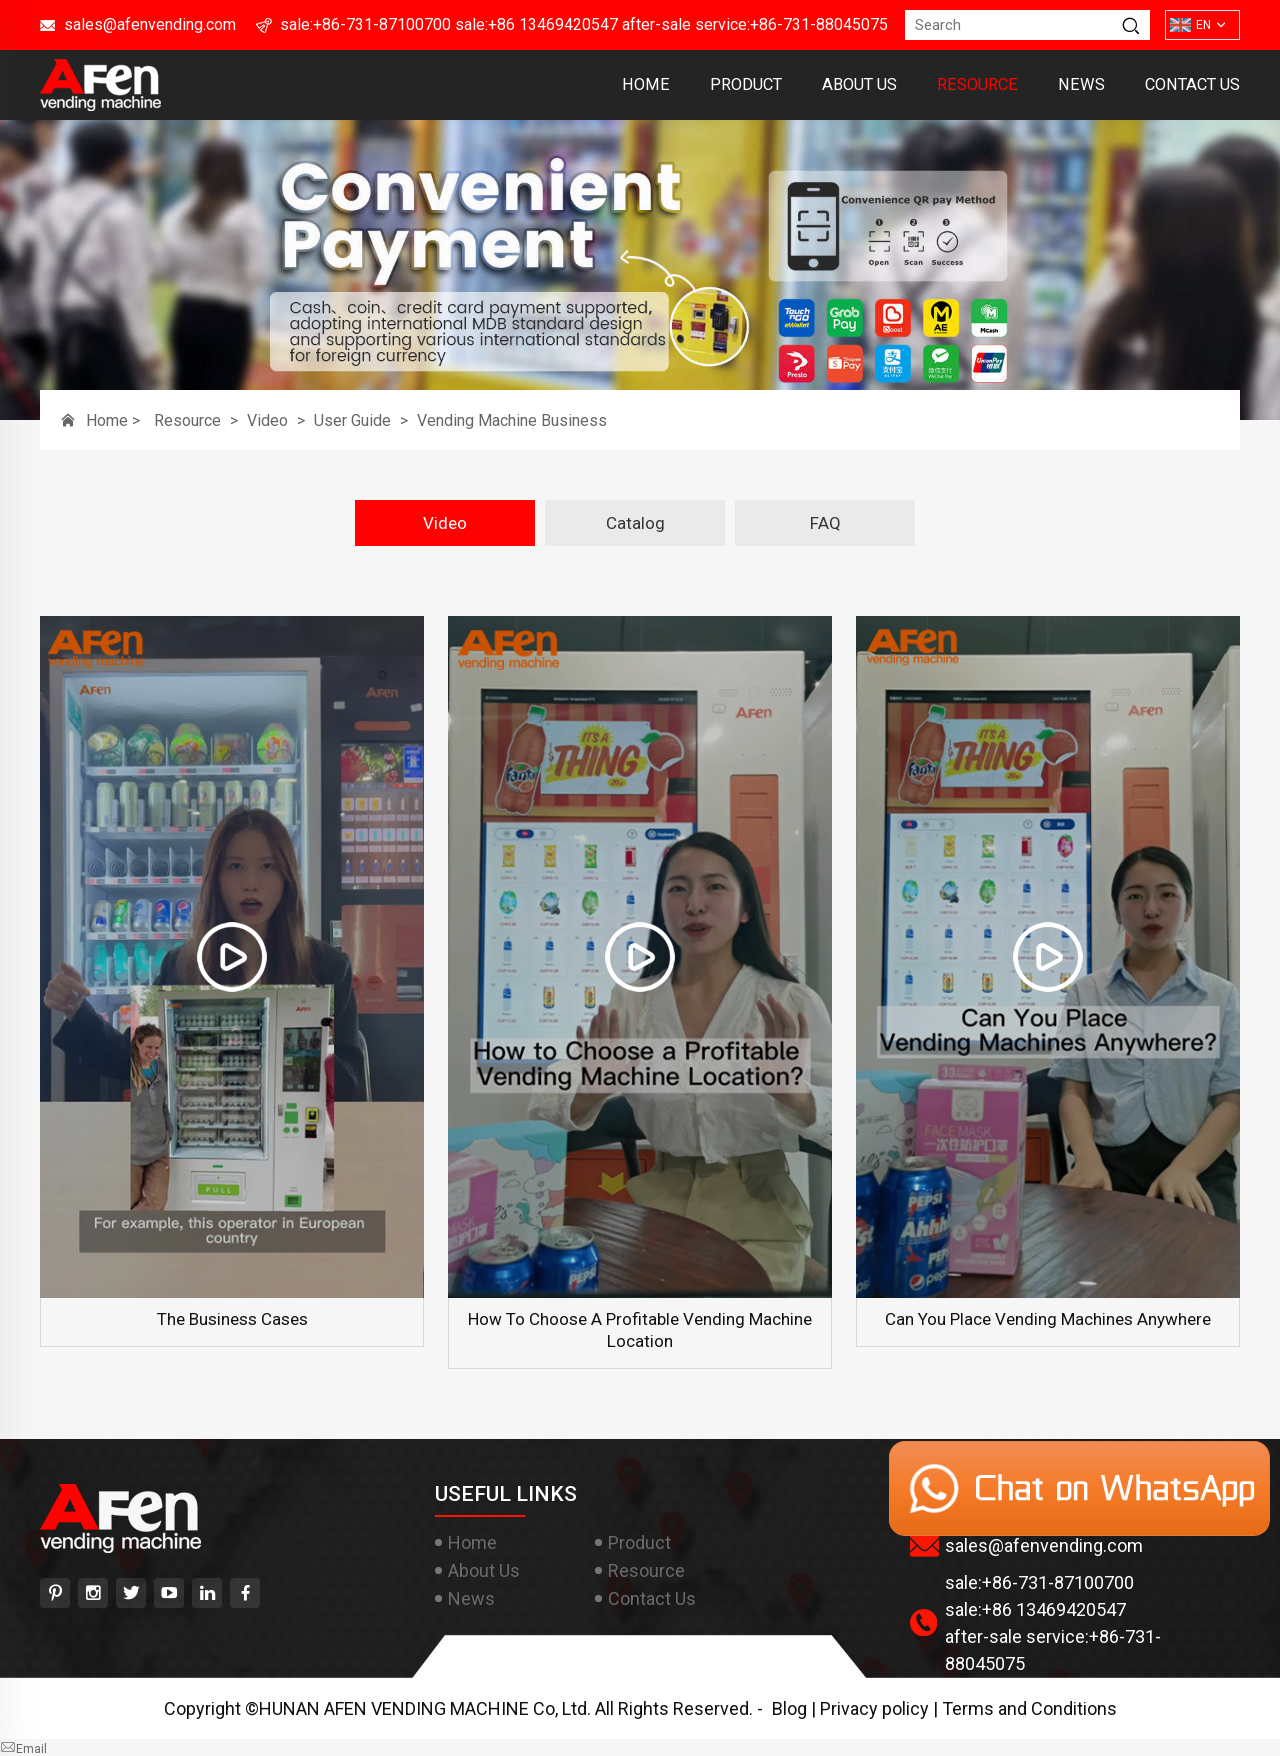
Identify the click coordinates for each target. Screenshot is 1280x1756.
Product (746, 84)
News (1081, 84)
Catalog (635, 523)
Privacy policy (874, 1708)
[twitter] (131, 1593)
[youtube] (169, 1593)
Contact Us (1192, 84)
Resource (977, 84)
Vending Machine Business (512, 420)
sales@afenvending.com (150, 24)
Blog (789, 1708)
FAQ (825, 523)
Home (646, 84)
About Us (859, 84)
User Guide (352, 420)
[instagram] (93, 1593)
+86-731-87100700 (382, 24)
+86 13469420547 (553, 24)
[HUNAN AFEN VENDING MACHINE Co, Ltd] (100, 104)
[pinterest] (55, 1593)
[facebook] (245, 1593)
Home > (115, 420)
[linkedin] (207, 1593)
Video (267, 420)
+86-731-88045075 (819, 24)
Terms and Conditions (1029, 1708)
